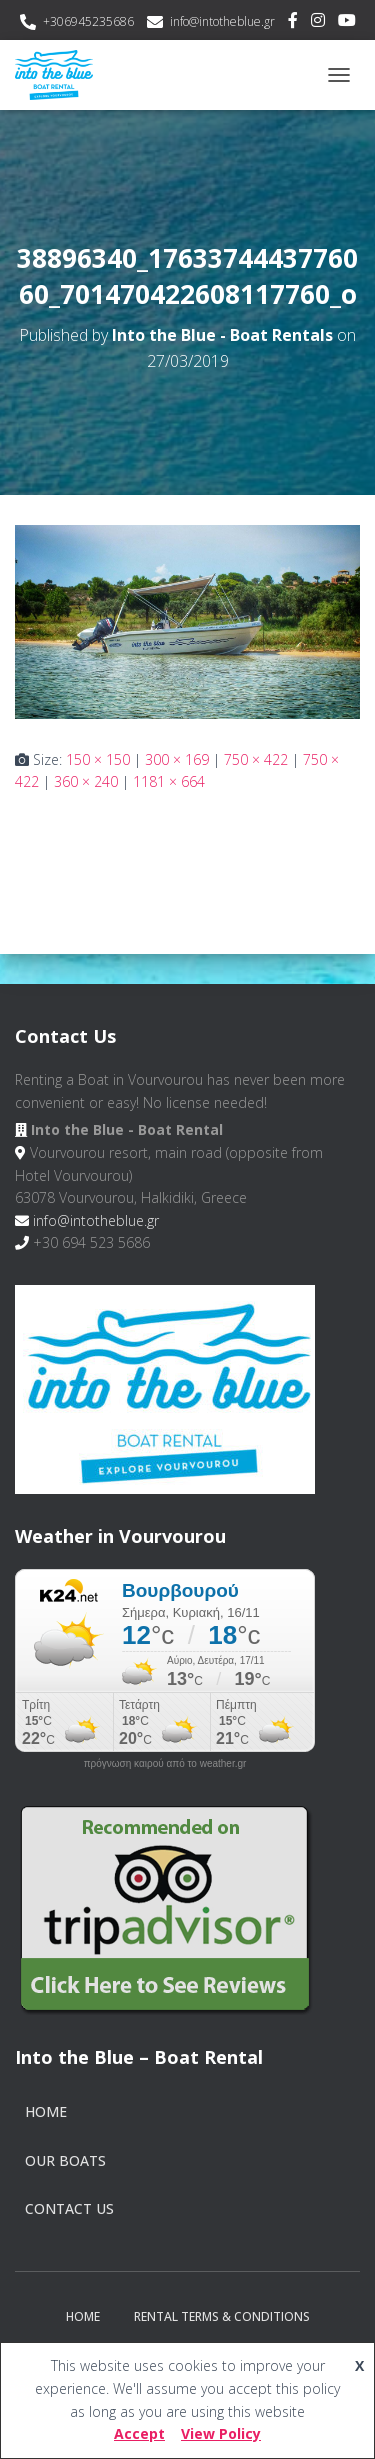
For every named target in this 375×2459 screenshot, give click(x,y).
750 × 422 (256, 759)
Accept (139, 2433)
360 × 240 (86, 781)
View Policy (221, 2433)
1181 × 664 (169, 781)
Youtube (347, 23)
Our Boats (65, 2160)
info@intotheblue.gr (222, 21)
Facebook (293, 23)
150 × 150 (98, 759)
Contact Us (69, 2208)
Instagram (318, 23)
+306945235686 (88, 21)
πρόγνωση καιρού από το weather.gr (165, 1764)
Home (46, 2111)
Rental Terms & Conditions (222, 2316)
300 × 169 (177, 759)
